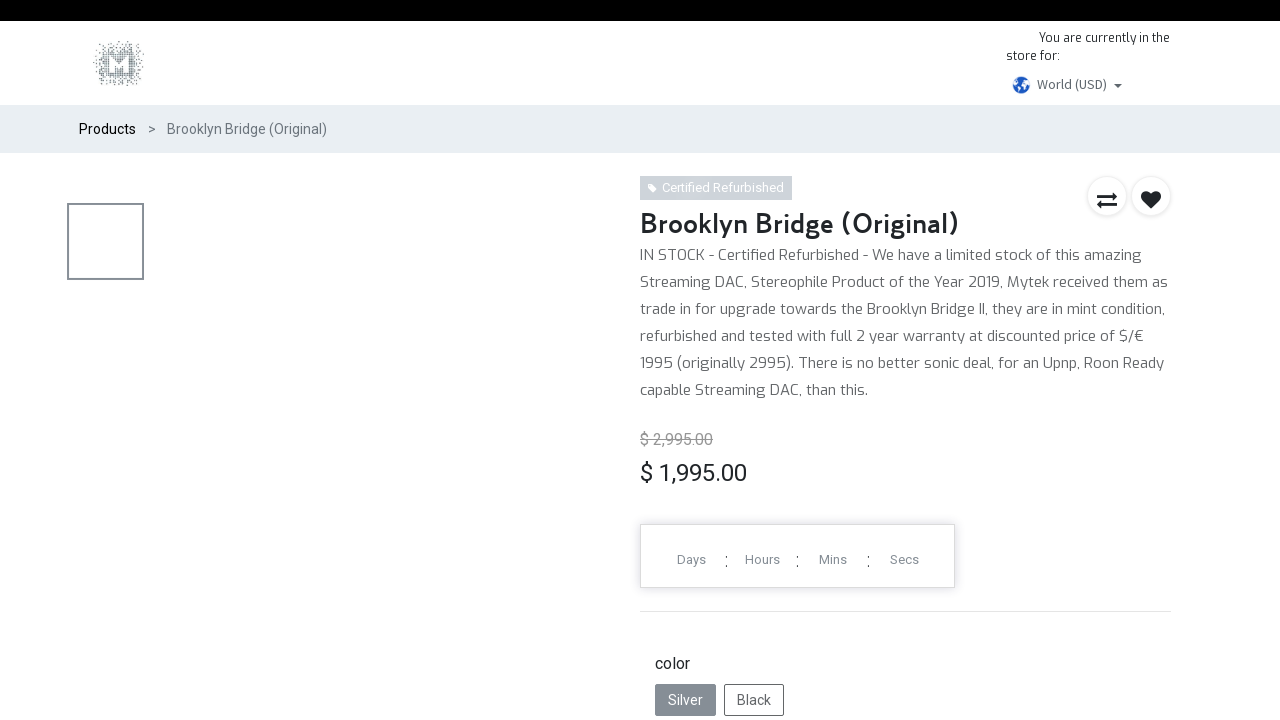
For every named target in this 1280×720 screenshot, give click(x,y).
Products (107, 129)
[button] (1107, 196)
